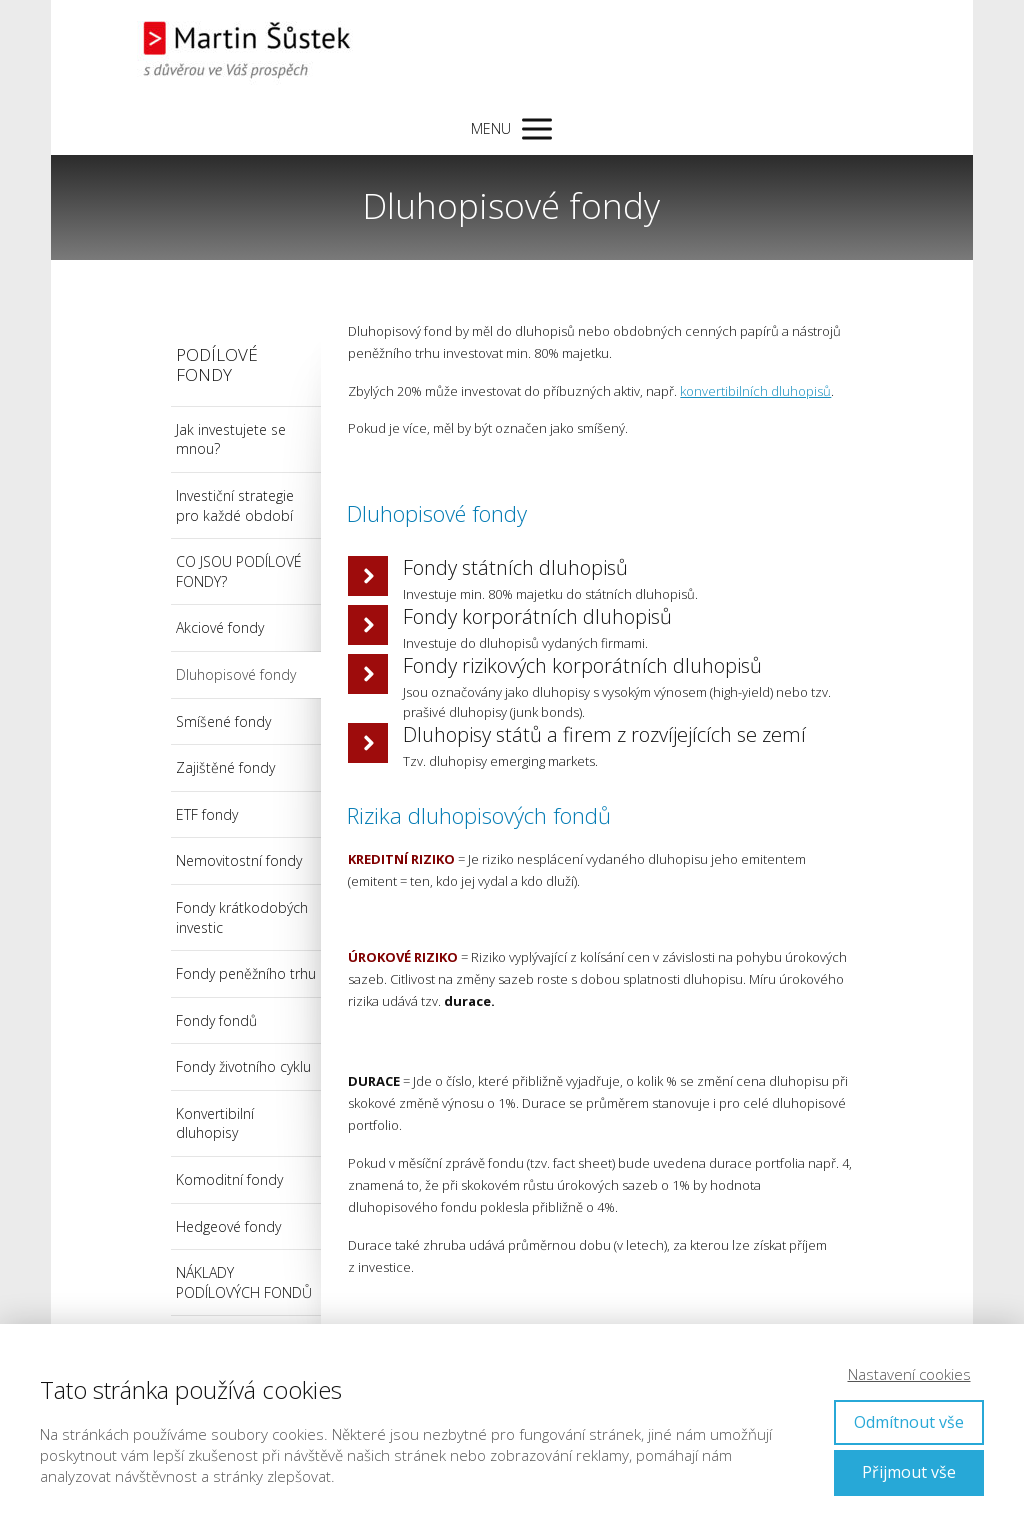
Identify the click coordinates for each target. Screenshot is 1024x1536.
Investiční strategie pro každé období (235, 505)
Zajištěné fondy (225, 767)
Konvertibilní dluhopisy (215, 1123)
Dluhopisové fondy (236, 674)
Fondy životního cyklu (243, 1066)
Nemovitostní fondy (239, 860)
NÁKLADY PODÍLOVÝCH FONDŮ (244, 1282)
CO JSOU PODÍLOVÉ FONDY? (239, 571)
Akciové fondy (220, 627)
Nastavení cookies (909, 1374)
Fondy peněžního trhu (246, 973)
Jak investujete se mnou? (231, 439)
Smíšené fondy (223, 721)
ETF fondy (207, 814)
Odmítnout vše (909, 1422)
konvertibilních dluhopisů (755, 391)
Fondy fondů (216, 1020)
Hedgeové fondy (228, 1226)
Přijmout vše (909, 1472)
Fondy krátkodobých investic (242, 917)
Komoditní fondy (229, 1179)
